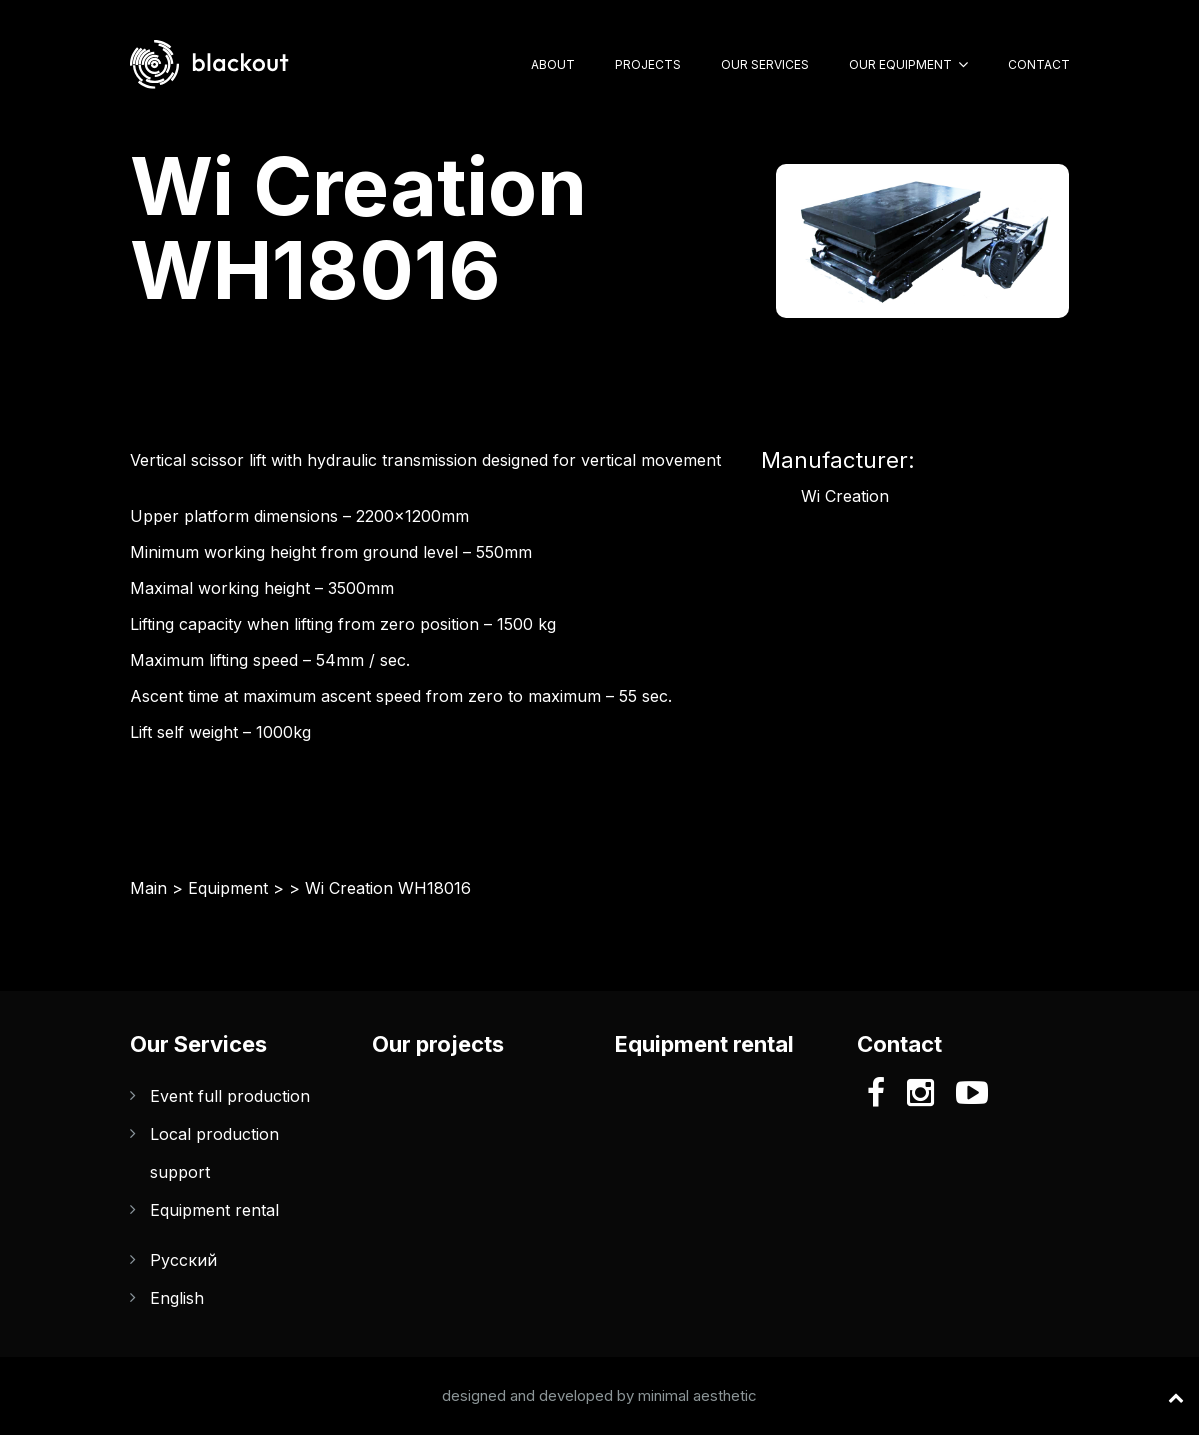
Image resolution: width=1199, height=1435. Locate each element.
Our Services (765, 64)
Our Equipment (900, 64)
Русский (183, 1260)
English (177, 1298)
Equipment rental (214, 1210)
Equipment (228, 888)
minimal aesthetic (697, 1395)
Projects (648, 64)
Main (148, 888)
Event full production (230, 1096)
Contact (1039, 64)
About (553, 64)
